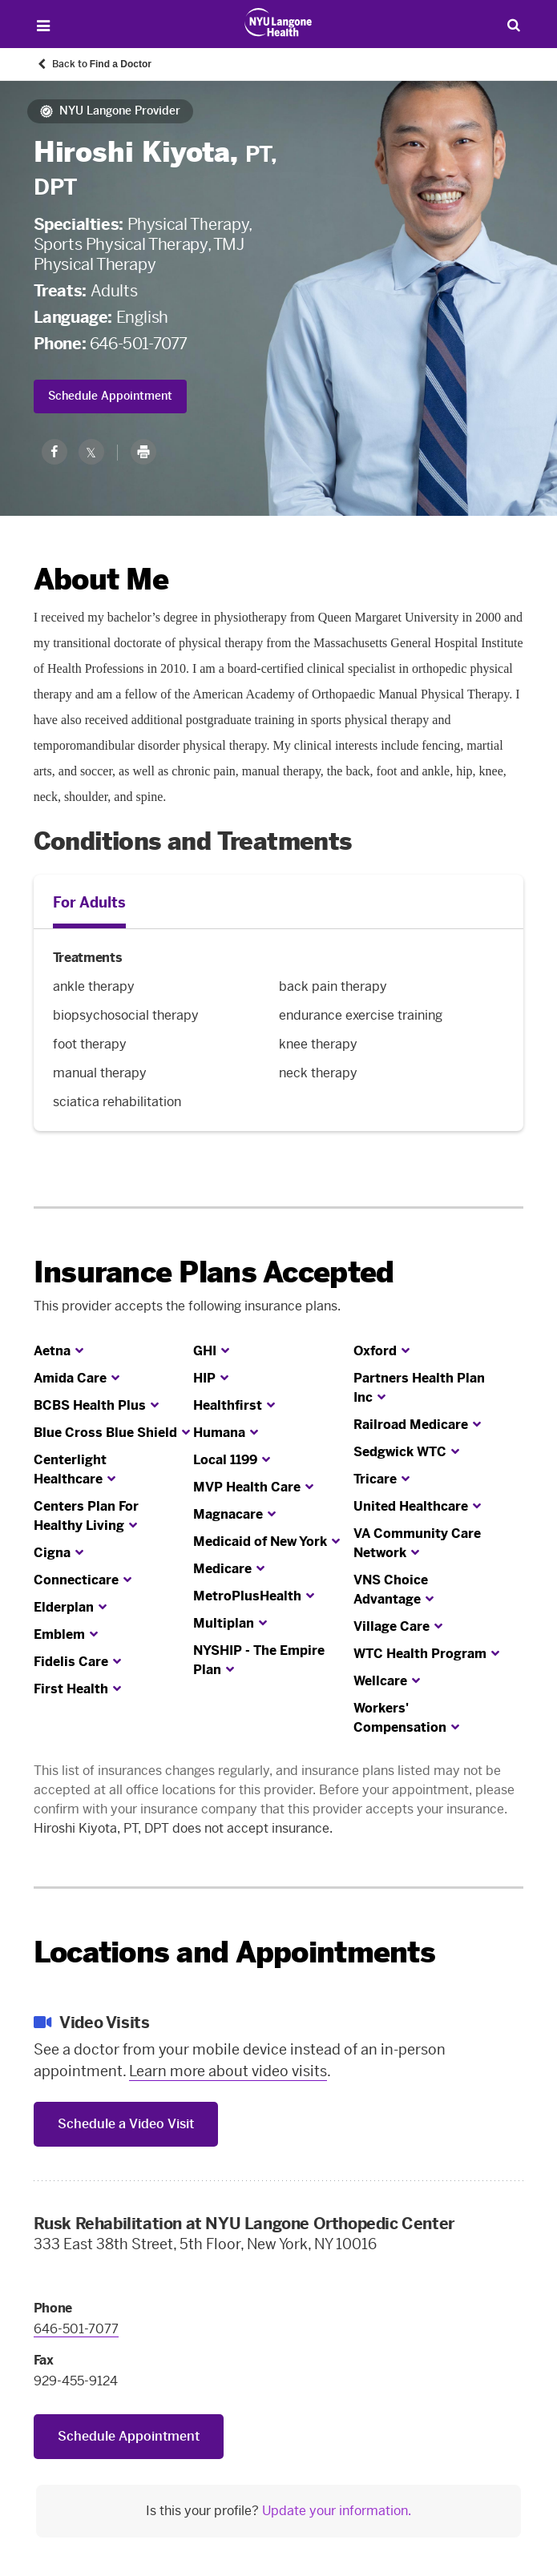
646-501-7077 (139, 343)
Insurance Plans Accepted (214, 1272)
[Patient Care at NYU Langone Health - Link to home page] (278, 22)
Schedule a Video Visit (126, 2123)
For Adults (89, 903)
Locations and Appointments (234, 1952)
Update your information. (336, 2510)
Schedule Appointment (110, 396)
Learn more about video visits (228, 2071)
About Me (101, 579)
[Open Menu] (44, 26)
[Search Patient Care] (513, 24)
